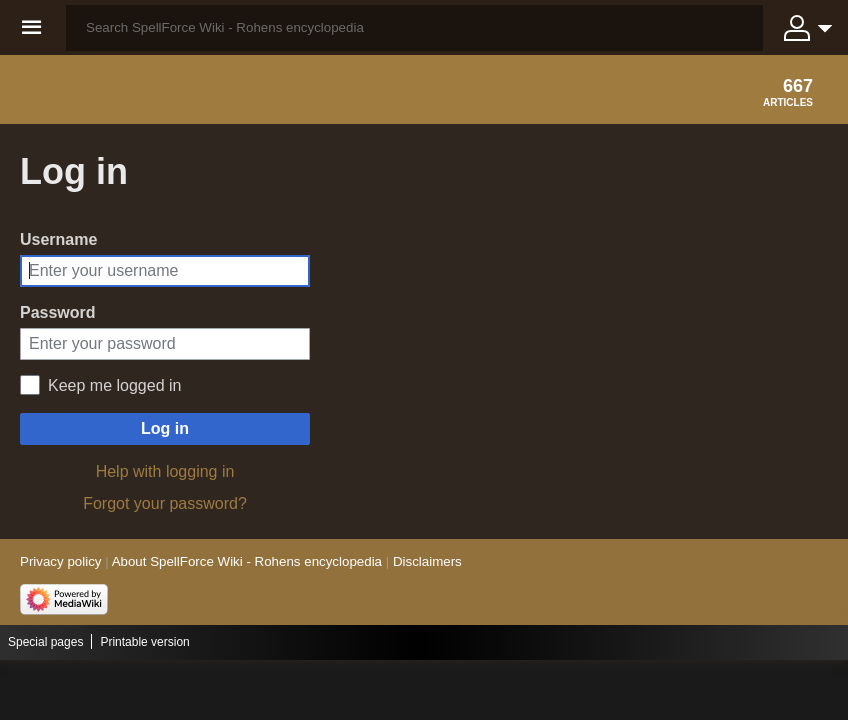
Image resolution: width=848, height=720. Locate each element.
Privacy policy (60, 561)
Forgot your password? (165, 503)
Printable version (144, 642)
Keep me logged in (114, 385)
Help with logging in (165, 471)
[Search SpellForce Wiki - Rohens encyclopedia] (414, 28)
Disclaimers (427, 561)
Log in (165, 428)
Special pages (45, 642)
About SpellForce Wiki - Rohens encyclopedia (247, 561)
